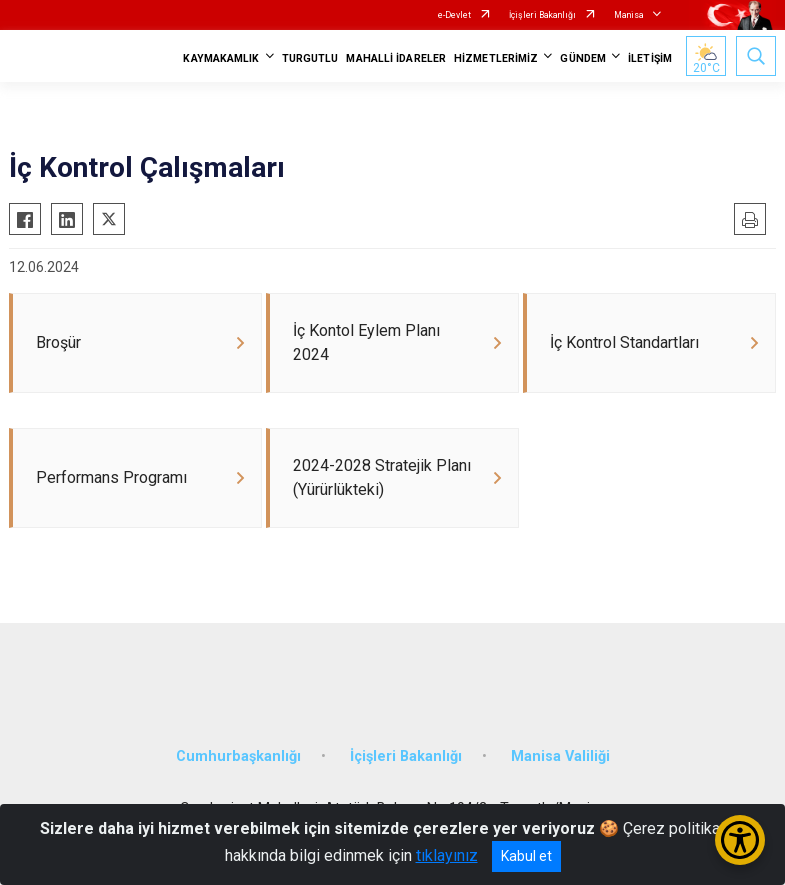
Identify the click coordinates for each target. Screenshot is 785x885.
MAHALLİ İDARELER (396, 58)
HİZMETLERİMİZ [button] (496, 58)
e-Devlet (454, 15)
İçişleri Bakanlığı (542, 15)
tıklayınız (447, 855)
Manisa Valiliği (560, 756)
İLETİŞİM (650, 58)
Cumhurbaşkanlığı (238, 756)
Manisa (629, 15)
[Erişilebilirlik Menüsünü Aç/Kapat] (740, 840)
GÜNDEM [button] (583, 58)
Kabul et (526, 856)
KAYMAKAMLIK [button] (221, 58)
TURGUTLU (310, 58)
